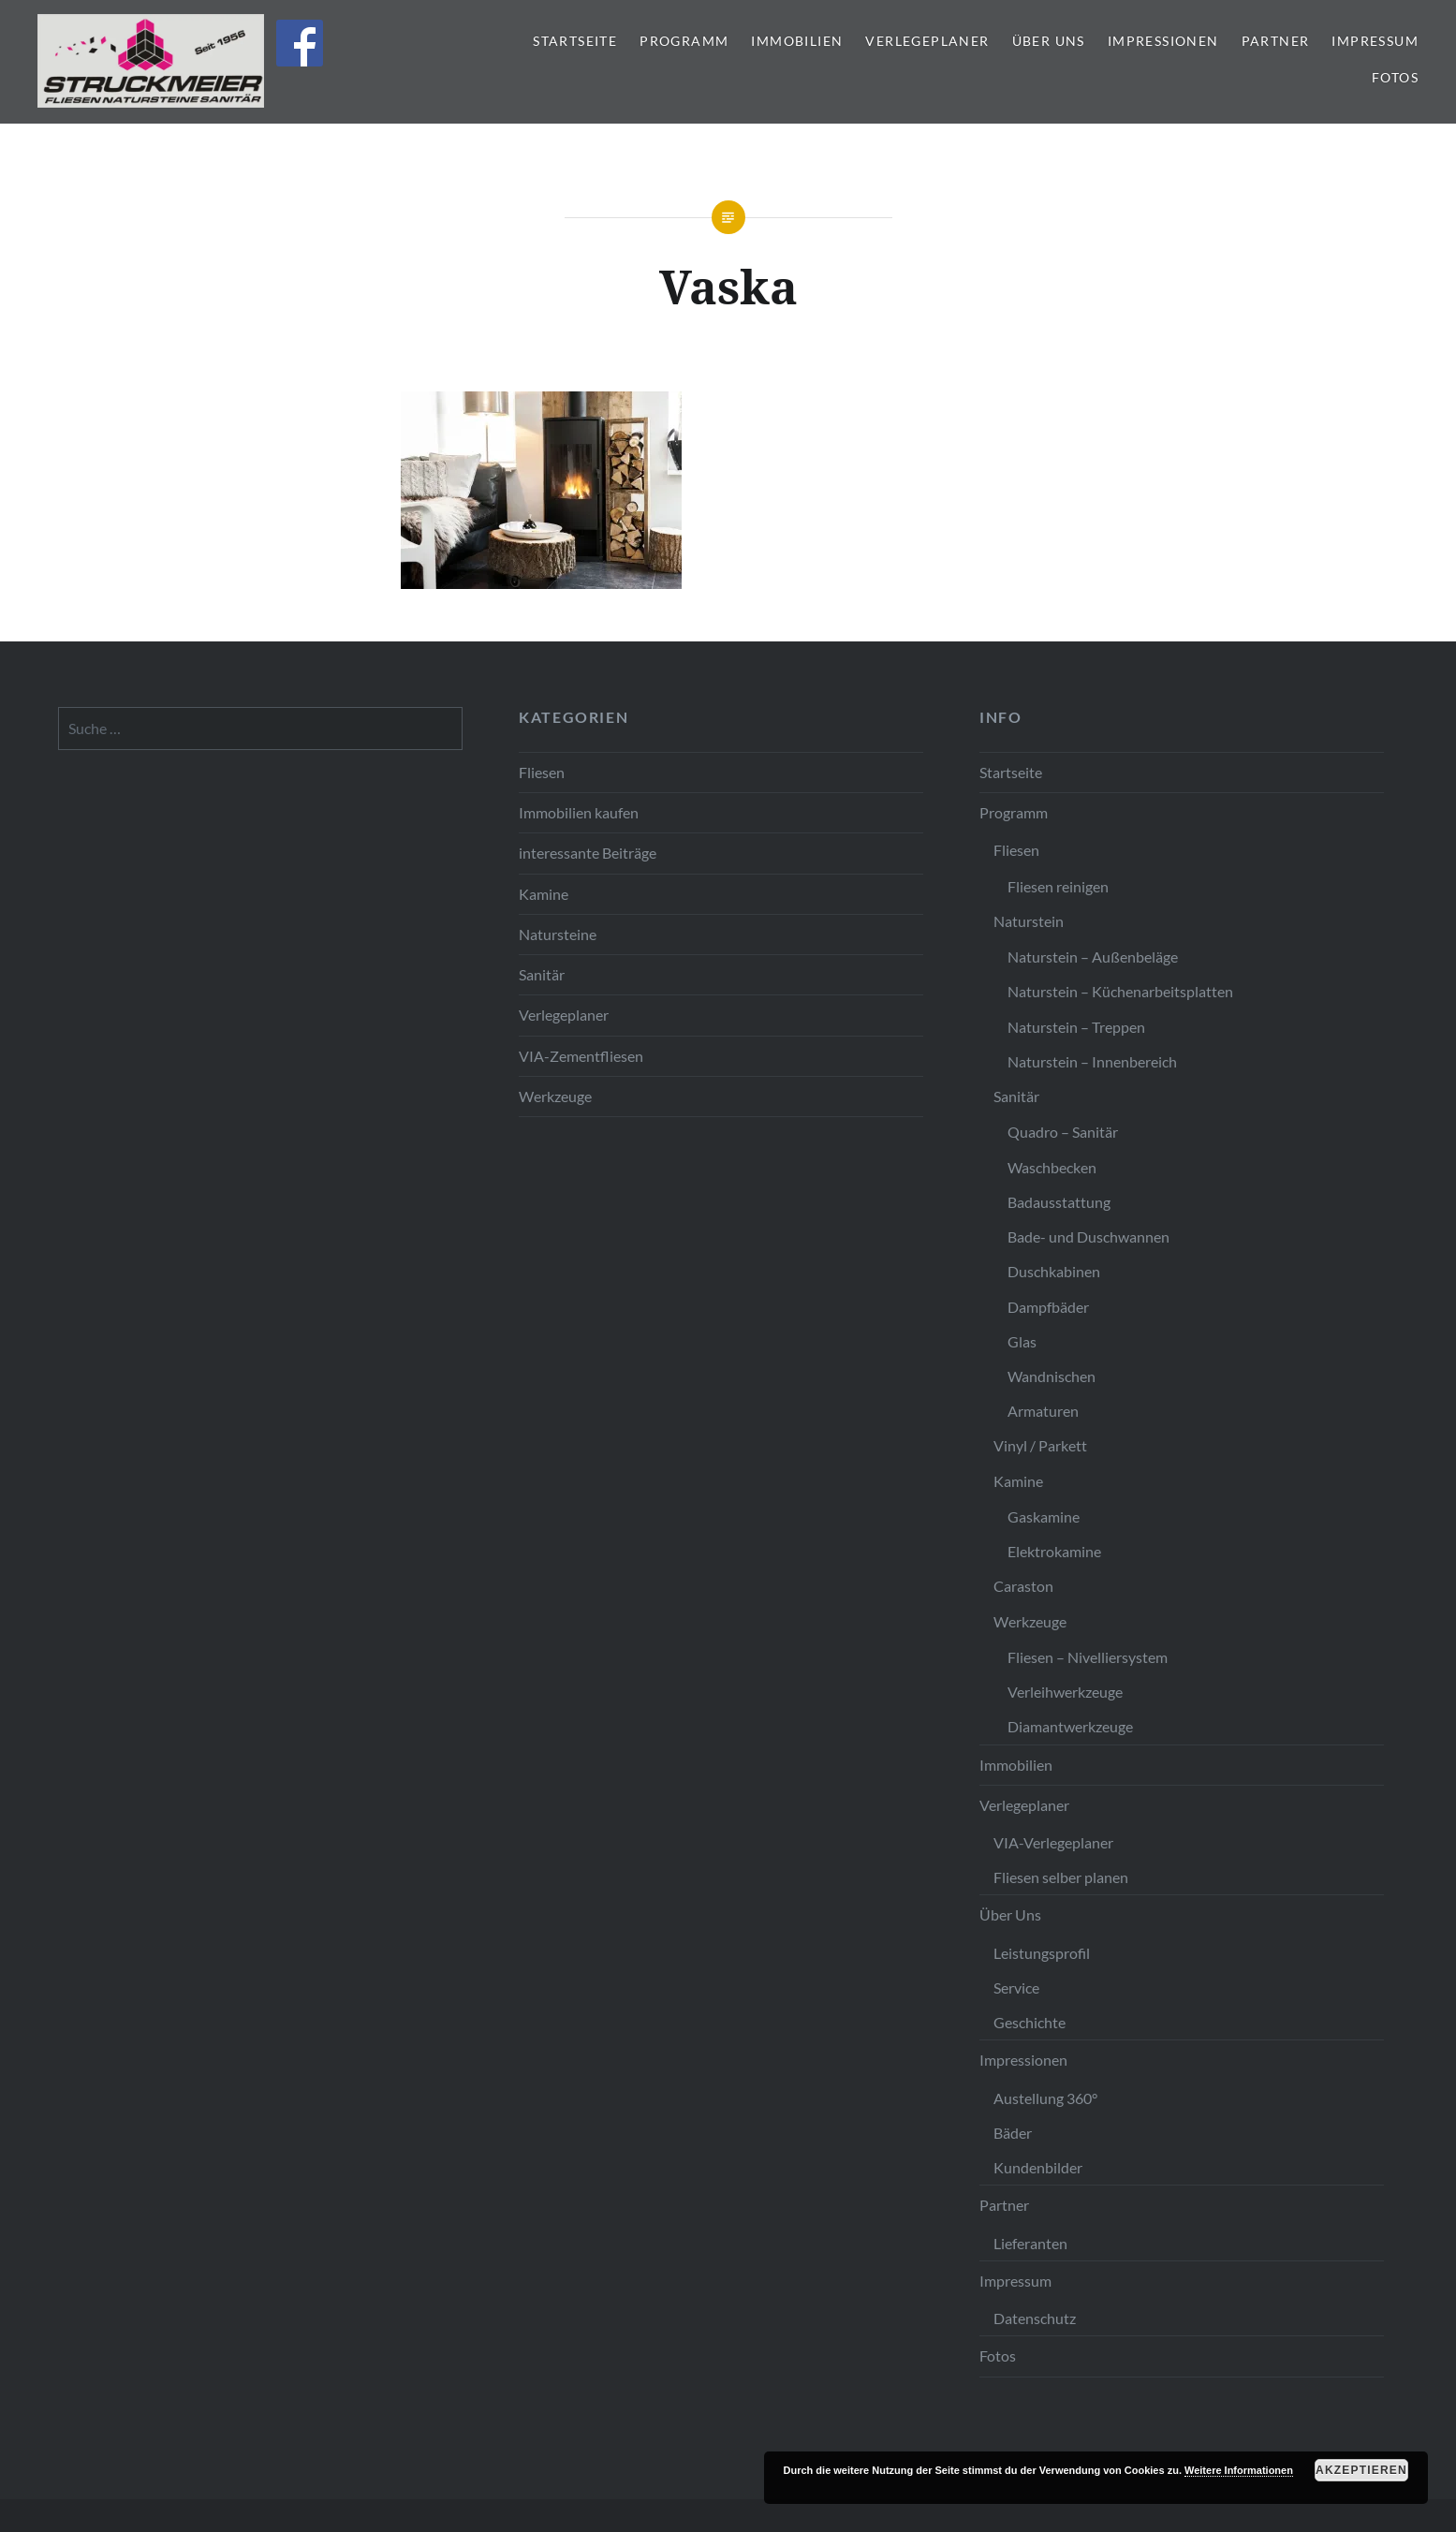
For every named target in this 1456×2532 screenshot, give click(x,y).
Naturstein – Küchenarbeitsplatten (1120, 991)
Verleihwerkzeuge (1065, 1691)
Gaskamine (1043, 1516)
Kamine (543, 894)
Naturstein (1028, 921)
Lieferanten (1030, 2243)
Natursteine (557, 934)
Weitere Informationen (1238, 2470)
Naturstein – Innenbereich (1092, 1061)
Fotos (1395, 77)
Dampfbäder (1048, 1307)
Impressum (1375, 41)
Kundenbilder (1037, 2167)
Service (1016, 1987)
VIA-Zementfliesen (581, 1056)
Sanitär (542, 974)
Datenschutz (1034, 2318)
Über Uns (1048, 41)
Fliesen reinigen (1058, 886)
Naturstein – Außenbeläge (1092, 956)
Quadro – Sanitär (1062, 1132)
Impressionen (1163, 41)
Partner (1276, 41)
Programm (684, 41)
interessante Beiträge (587, 852)
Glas (1022, 1341)
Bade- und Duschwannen (1088, 1236)
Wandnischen (1051, 1376)
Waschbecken (1051, 1167)
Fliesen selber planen (1060, 1877)
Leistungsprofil (1041, 1953)
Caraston (1023, 1586)
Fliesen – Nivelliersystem (1087, 1657)
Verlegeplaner (927, 41)
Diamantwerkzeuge (1070, 1726)
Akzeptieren (1361, 2470)
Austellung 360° (1045, 2098)
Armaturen (1043, 1411)
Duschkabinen (1053, 1271)
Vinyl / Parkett (1040, 1445)
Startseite (575, 41)
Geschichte (1029, 2022)
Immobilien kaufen (579, 812)
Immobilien (797, 41)
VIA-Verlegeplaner (1053, 1842)
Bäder (1012, 2133)
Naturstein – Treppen (1076, 1027)
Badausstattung (1058, 1202)
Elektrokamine (1054, 1551)
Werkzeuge (555, 1096)
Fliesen (542, 772)
